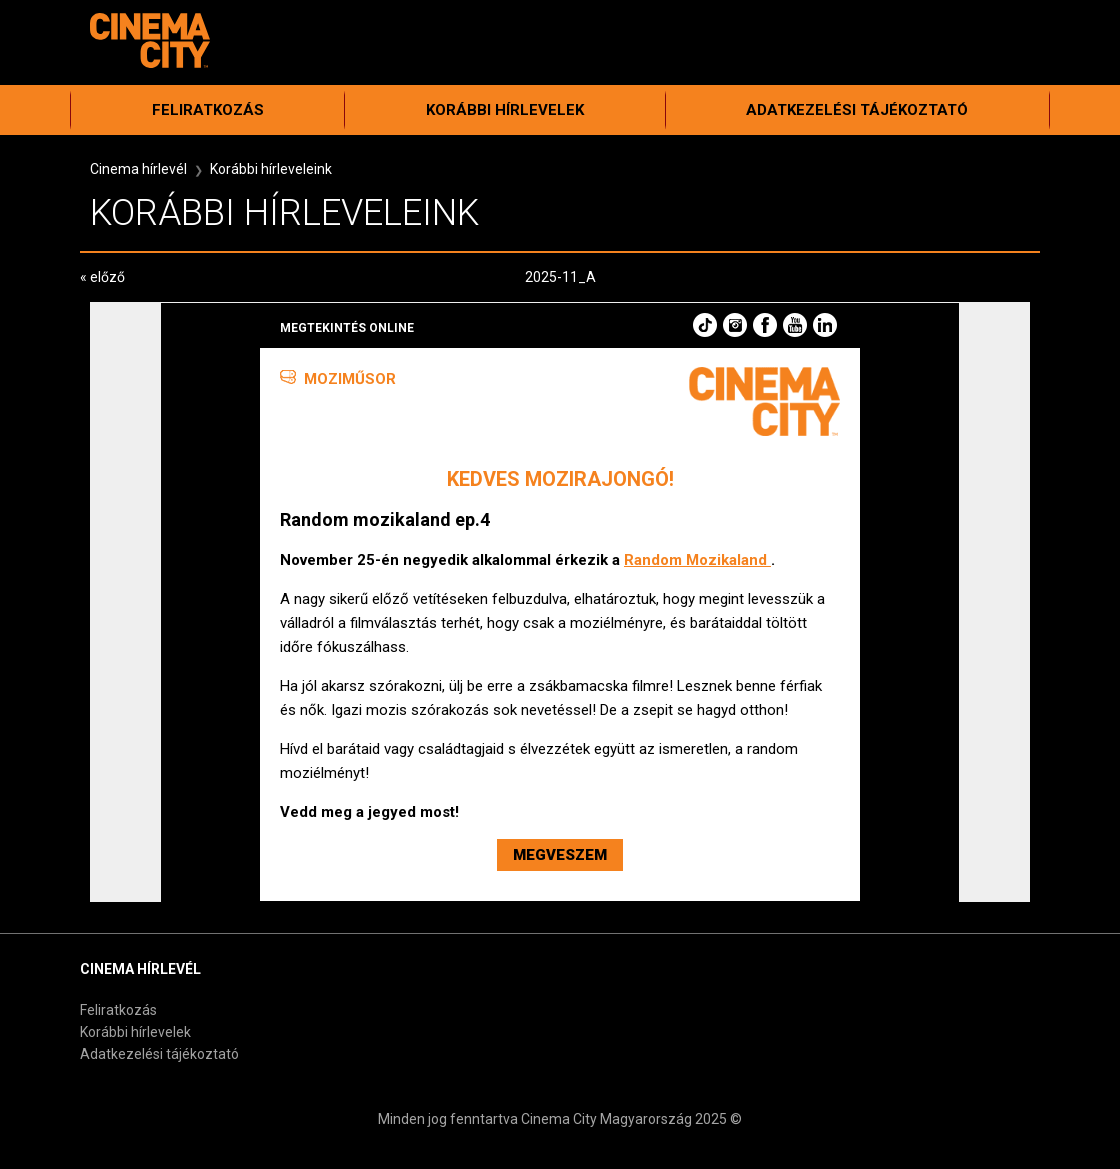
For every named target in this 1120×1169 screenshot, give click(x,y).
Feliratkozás (208, 110)
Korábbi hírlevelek (505, 110)
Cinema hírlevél (138, 169)
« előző (102, 277)
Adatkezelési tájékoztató (857, 110)
